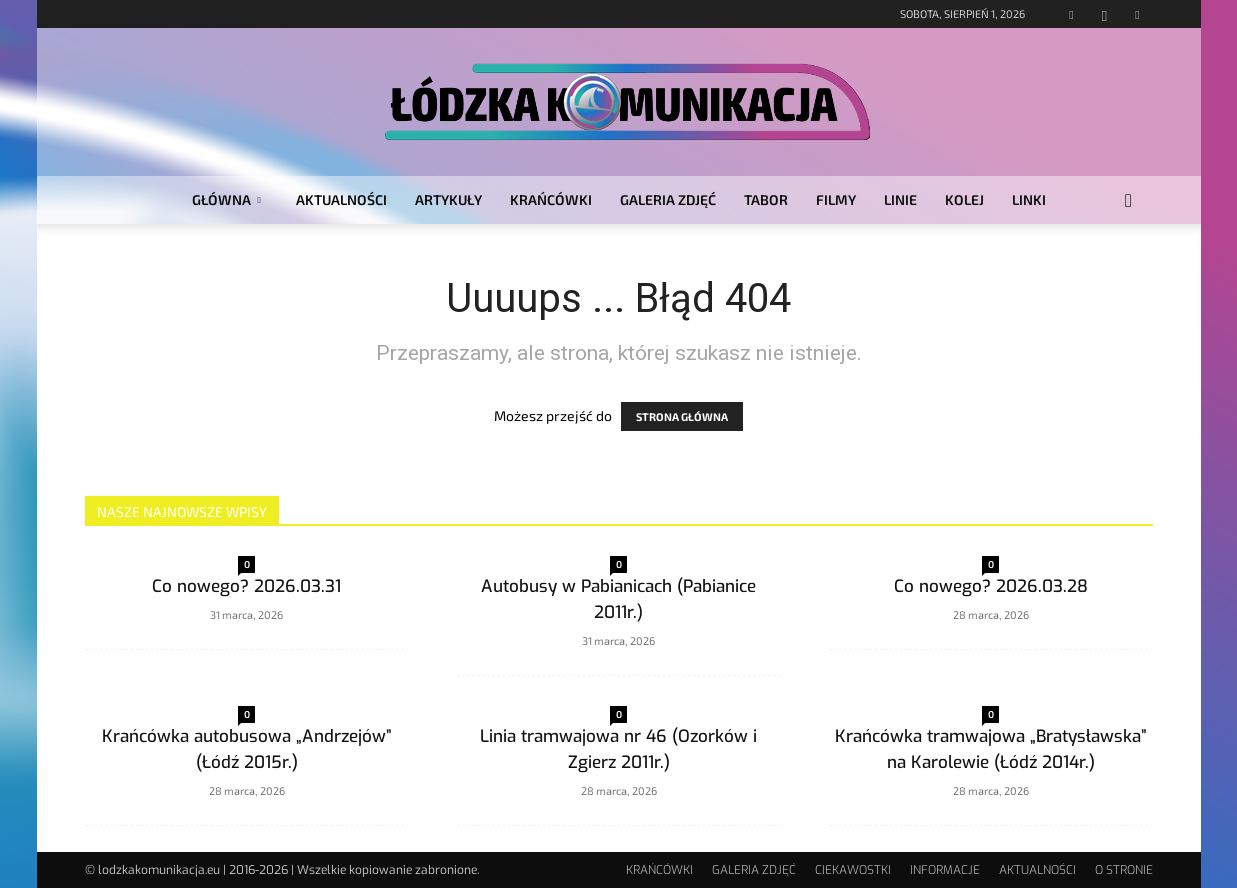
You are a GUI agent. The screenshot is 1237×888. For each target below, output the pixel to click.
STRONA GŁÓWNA (682, 416)
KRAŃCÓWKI (551, 199)
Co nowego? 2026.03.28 (991, 586)
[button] (1129, 201)
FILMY (836, 199)
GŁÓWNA (226, 199)
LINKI (1029, 199)
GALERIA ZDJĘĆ (668, 199)
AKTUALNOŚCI (341, 199)
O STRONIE (1124, 870)
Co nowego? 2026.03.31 (246, 586)
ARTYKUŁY (448, 199)
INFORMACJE (945, 870)
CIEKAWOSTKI (853, 870)
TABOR (766, 199)
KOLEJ (964, 199)
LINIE (900, 199)
